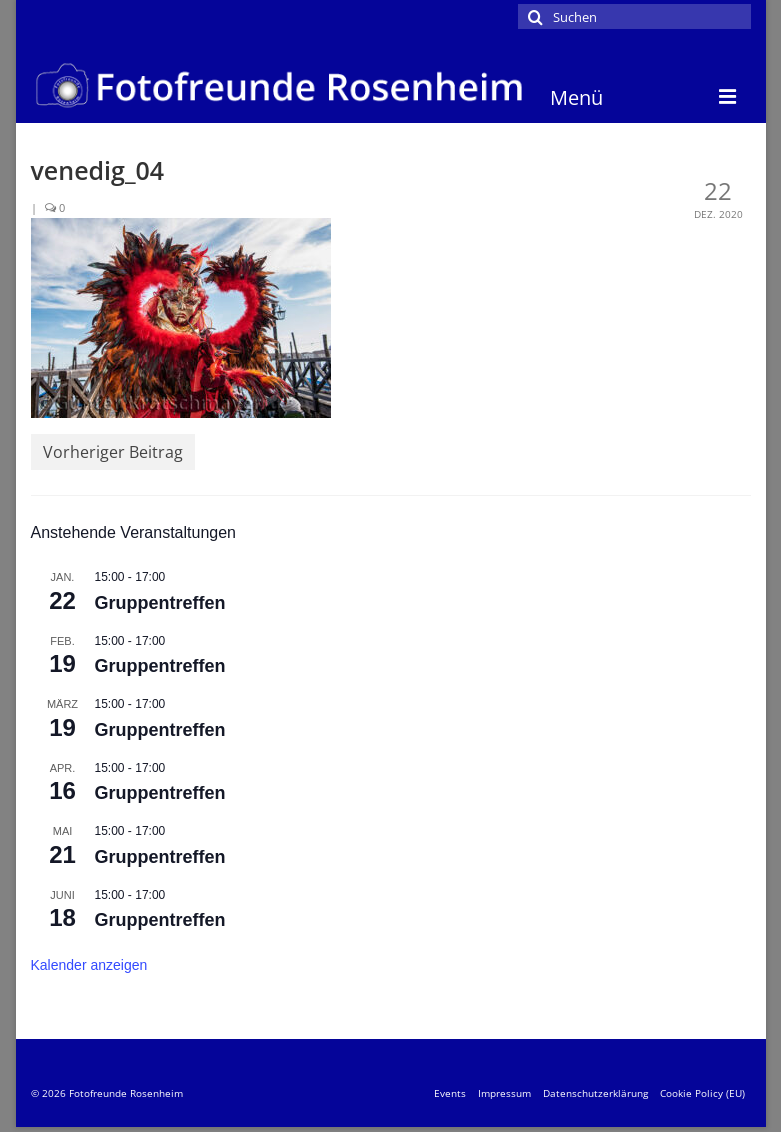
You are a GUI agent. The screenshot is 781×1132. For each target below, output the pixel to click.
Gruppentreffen (160, 603)
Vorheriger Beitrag (113, 452)
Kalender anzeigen (89, 965)
